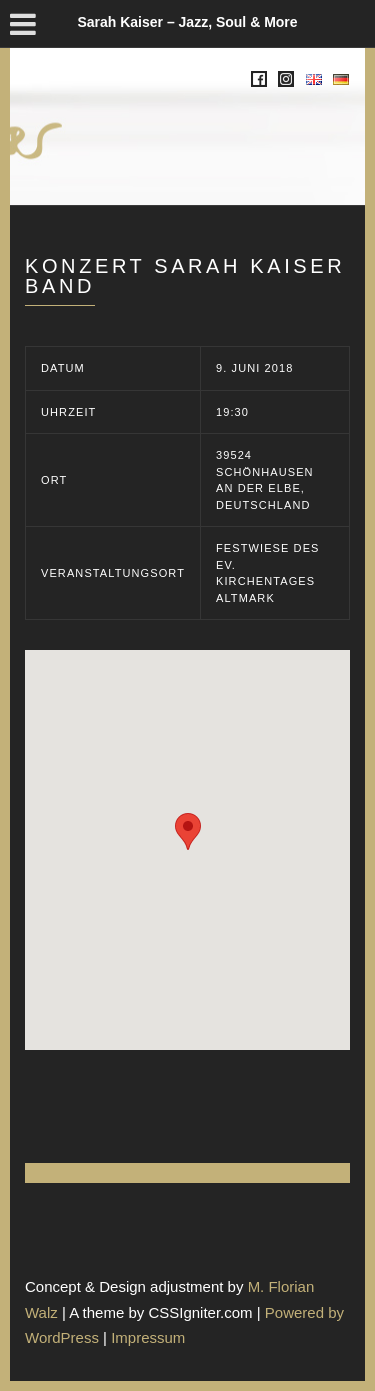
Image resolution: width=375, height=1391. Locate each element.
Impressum (148, 1337)
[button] (188, 831)
